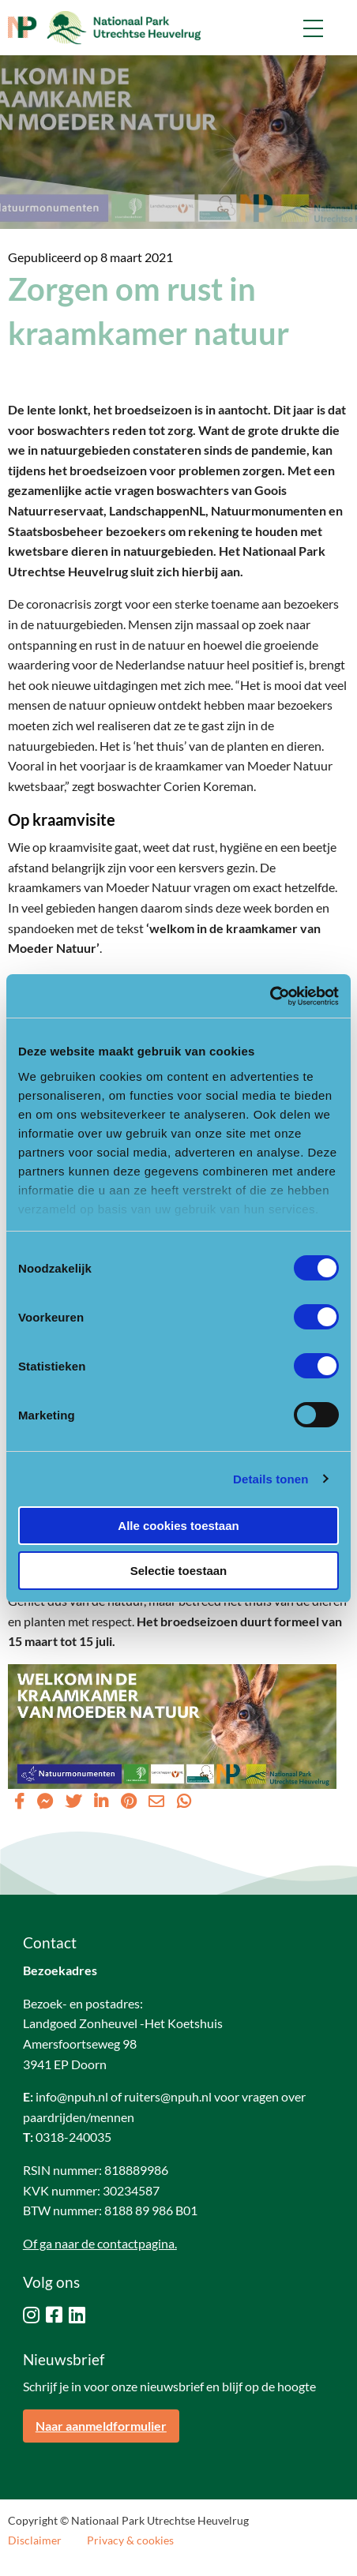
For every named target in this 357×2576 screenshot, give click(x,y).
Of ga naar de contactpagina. (100, 2243)
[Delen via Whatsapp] (184, 1801)
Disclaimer (35, 2540)
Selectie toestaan (178, 1570)
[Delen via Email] (156, 1801)
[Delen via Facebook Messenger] (45, 1801)
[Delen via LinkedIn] (101, 1801)
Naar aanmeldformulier (101, 2425)
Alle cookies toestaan (178, 1525)
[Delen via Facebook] (19, 1801)
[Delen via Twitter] (73, 1801)
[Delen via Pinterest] (128, 1801)
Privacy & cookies (130, 2540)
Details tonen (270, 1479)
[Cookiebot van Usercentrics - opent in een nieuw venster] (270, 996)
